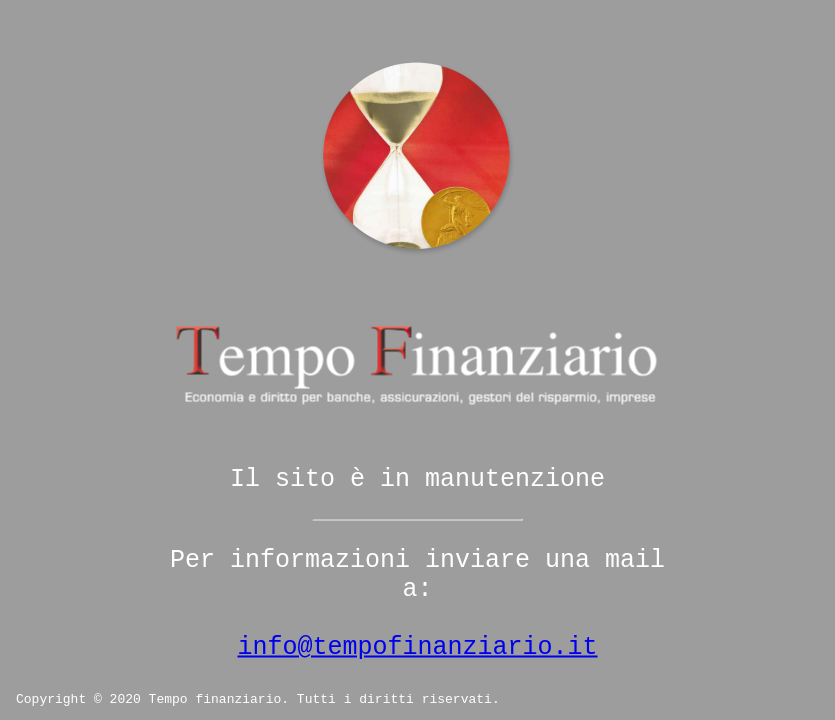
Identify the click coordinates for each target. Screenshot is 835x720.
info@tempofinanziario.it (417, 647)
